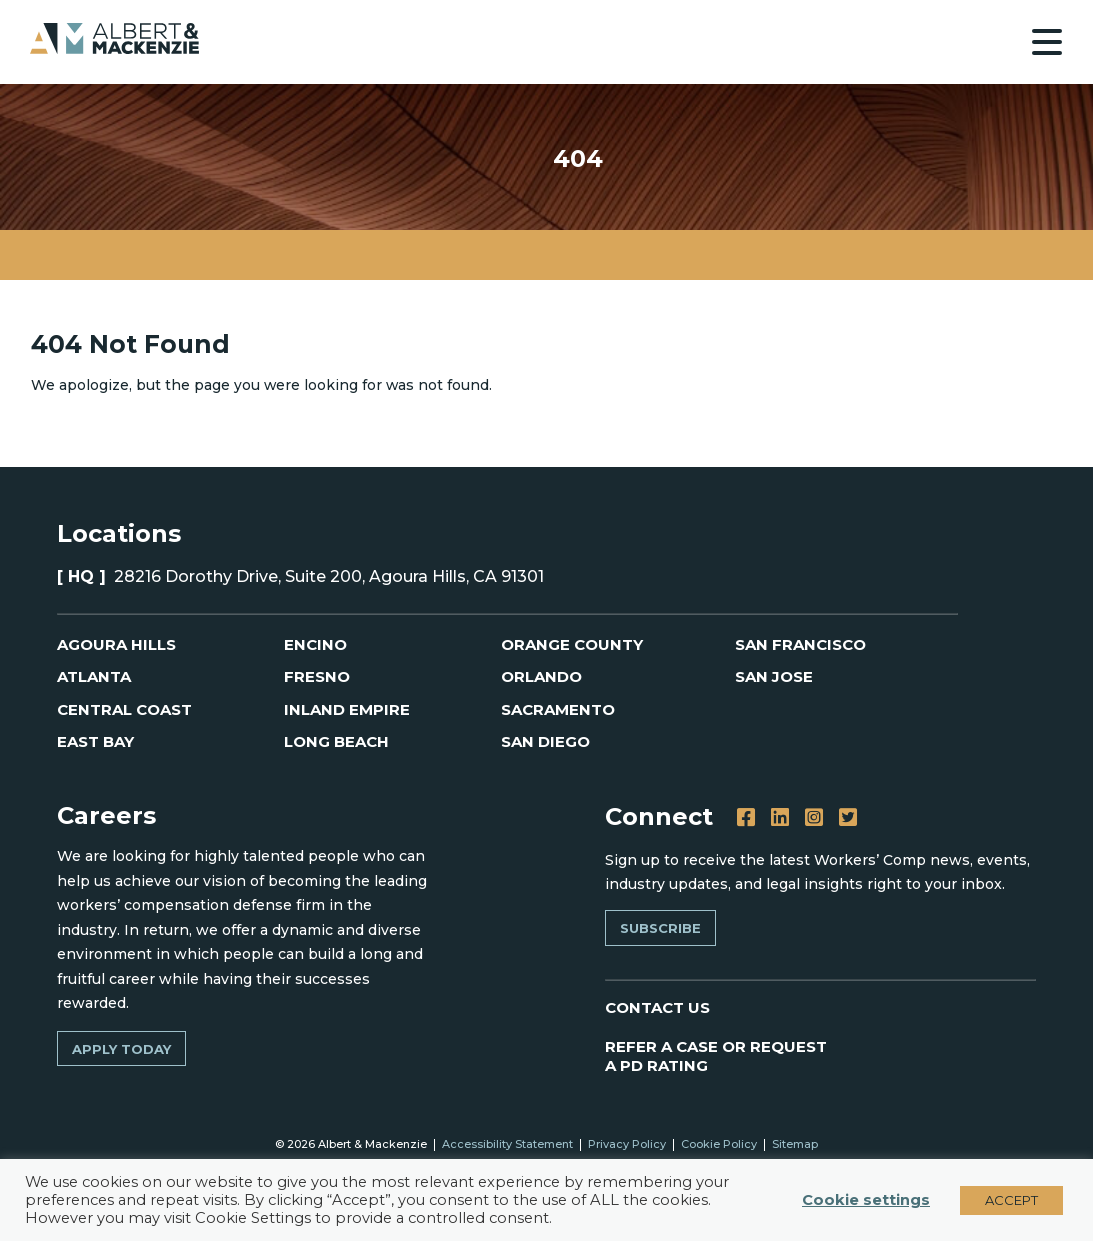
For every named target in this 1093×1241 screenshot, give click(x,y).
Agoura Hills (116, 644)
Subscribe (660, 928)
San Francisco (800, 644)
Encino (315, 644)
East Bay (95, 741)
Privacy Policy (627, 1144)
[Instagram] (814, 818)
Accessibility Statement (507, 1144)
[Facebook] (746, 818)
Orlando (541, 676)
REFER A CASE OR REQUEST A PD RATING (718, 1056)
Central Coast (124, 709)
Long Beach (336, 741)
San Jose (774, 676)
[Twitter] (848, 818)
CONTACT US (657, 1007)
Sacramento (558, 709)
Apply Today (121, 1049)
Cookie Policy (719, 1144)
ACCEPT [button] (1011, 1200)
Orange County (572, 644)
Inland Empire (347, 709)
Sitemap (795, 1144)
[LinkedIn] (780, 818)
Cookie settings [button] (866, 1200)
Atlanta (94, 676)
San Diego (545, 741)
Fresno (317, 676)
